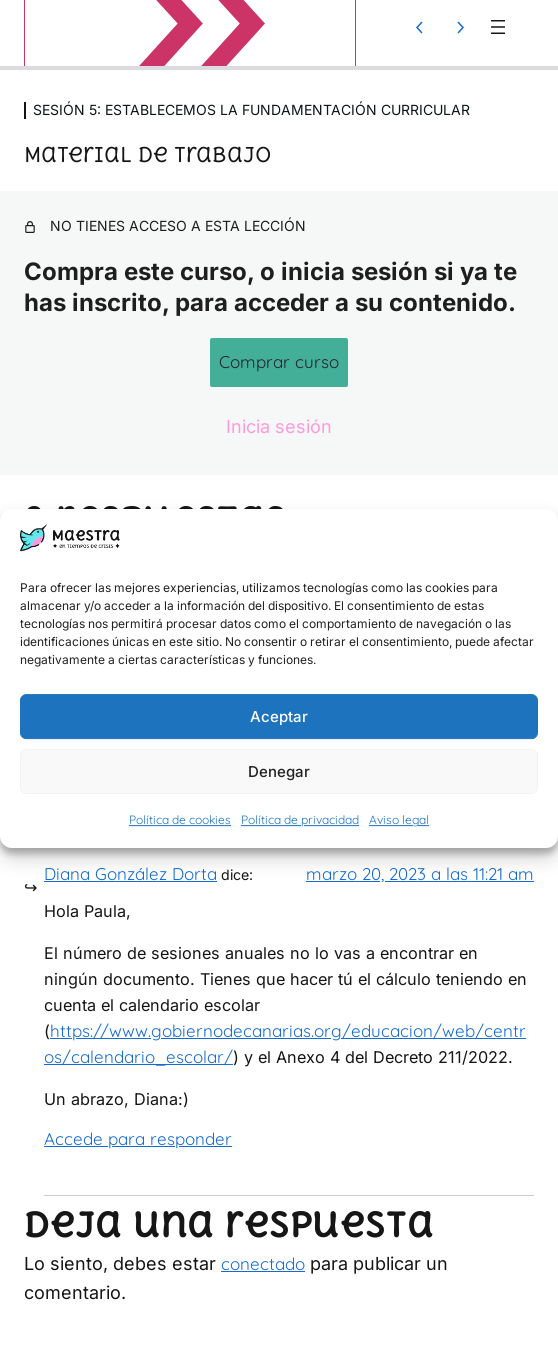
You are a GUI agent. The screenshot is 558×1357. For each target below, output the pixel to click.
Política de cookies (180, 820)
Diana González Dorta (130, 873)
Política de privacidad (300, 820)
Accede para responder (138, 1138)
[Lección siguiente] (460, 27)
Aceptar (279, 716)
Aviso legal (399, 820)
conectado (263, 1263)
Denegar (279, 771)
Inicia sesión (279, 426)
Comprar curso (279, 361)
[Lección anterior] (420, 27)
